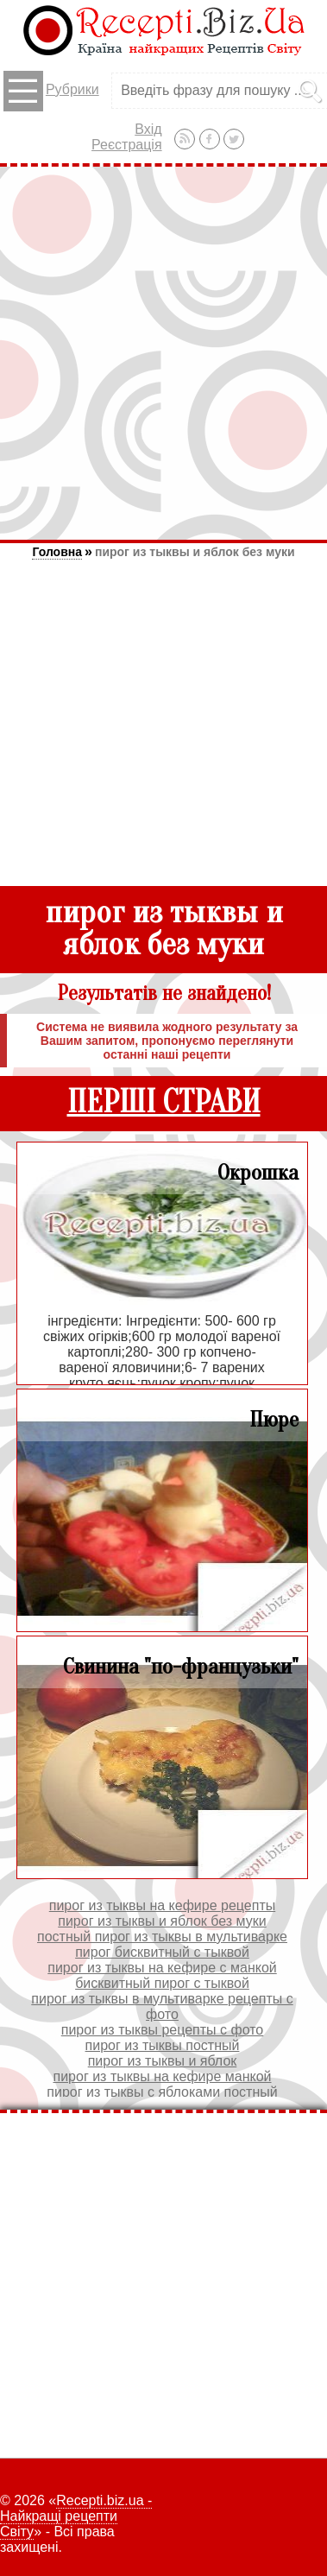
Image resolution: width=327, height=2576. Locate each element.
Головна (57, 552)
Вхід (148, 129)
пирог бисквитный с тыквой (162, 1952)
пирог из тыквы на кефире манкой (162, 2076)
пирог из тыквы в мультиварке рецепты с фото (161, 2006)
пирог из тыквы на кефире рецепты (162, 1905)
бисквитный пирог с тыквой (162, 1983)
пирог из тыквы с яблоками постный (162, 2092)
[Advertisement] (163, 353)
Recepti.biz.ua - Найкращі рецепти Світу (76, 2516)
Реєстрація (126, 144)
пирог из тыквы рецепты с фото (162, 2029)
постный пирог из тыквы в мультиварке (162, 1936)
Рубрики (51, 91)
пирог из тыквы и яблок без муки (195, 552)
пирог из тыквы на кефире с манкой (161, 1967)
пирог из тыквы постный (162, 2045)
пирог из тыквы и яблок (162, 2061)
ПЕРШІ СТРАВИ (164, 1102)
